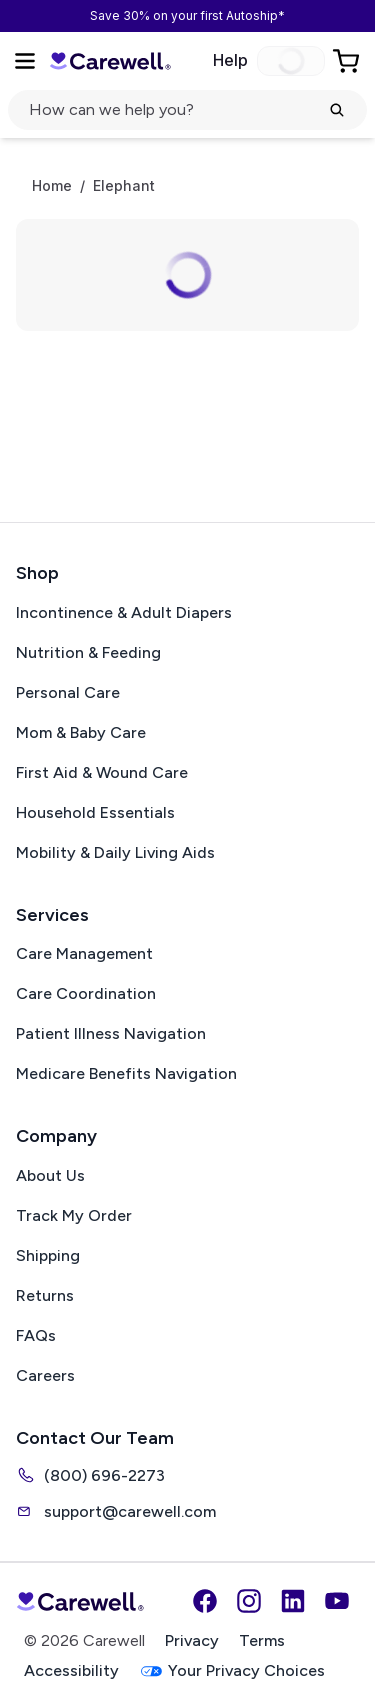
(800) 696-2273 (90, 1475)
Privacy (192, 1640)
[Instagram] (249, 1601)
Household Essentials (95, 812)
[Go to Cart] (348, 61)
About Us (50, 1175)
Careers (45, 1375)
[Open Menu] (25, 61)
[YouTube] (337, 1601)
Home (52, 186)
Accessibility (71, 1670)
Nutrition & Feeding (88, 652)
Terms (262, 1640)
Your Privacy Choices (232, 1671)
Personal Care (68, 692)
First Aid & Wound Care (102, 772)
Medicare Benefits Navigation (126, 1073)
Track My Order (74, 1215)
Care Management (84, 953)
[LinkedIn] (293, 1601)
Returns (45, 1295)
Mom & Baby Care (81, 732)
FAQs (36, 1335)
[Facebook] (205, 1601)
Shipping (48, 1255)
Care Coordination (86, 993)
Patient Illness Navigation (111, 1033)
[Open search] (187, 110)
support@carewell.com (116, 1511)
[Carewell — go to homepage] (110, 61)
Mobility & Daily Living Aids (115, 852)
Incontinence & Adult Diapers (124, 612)
